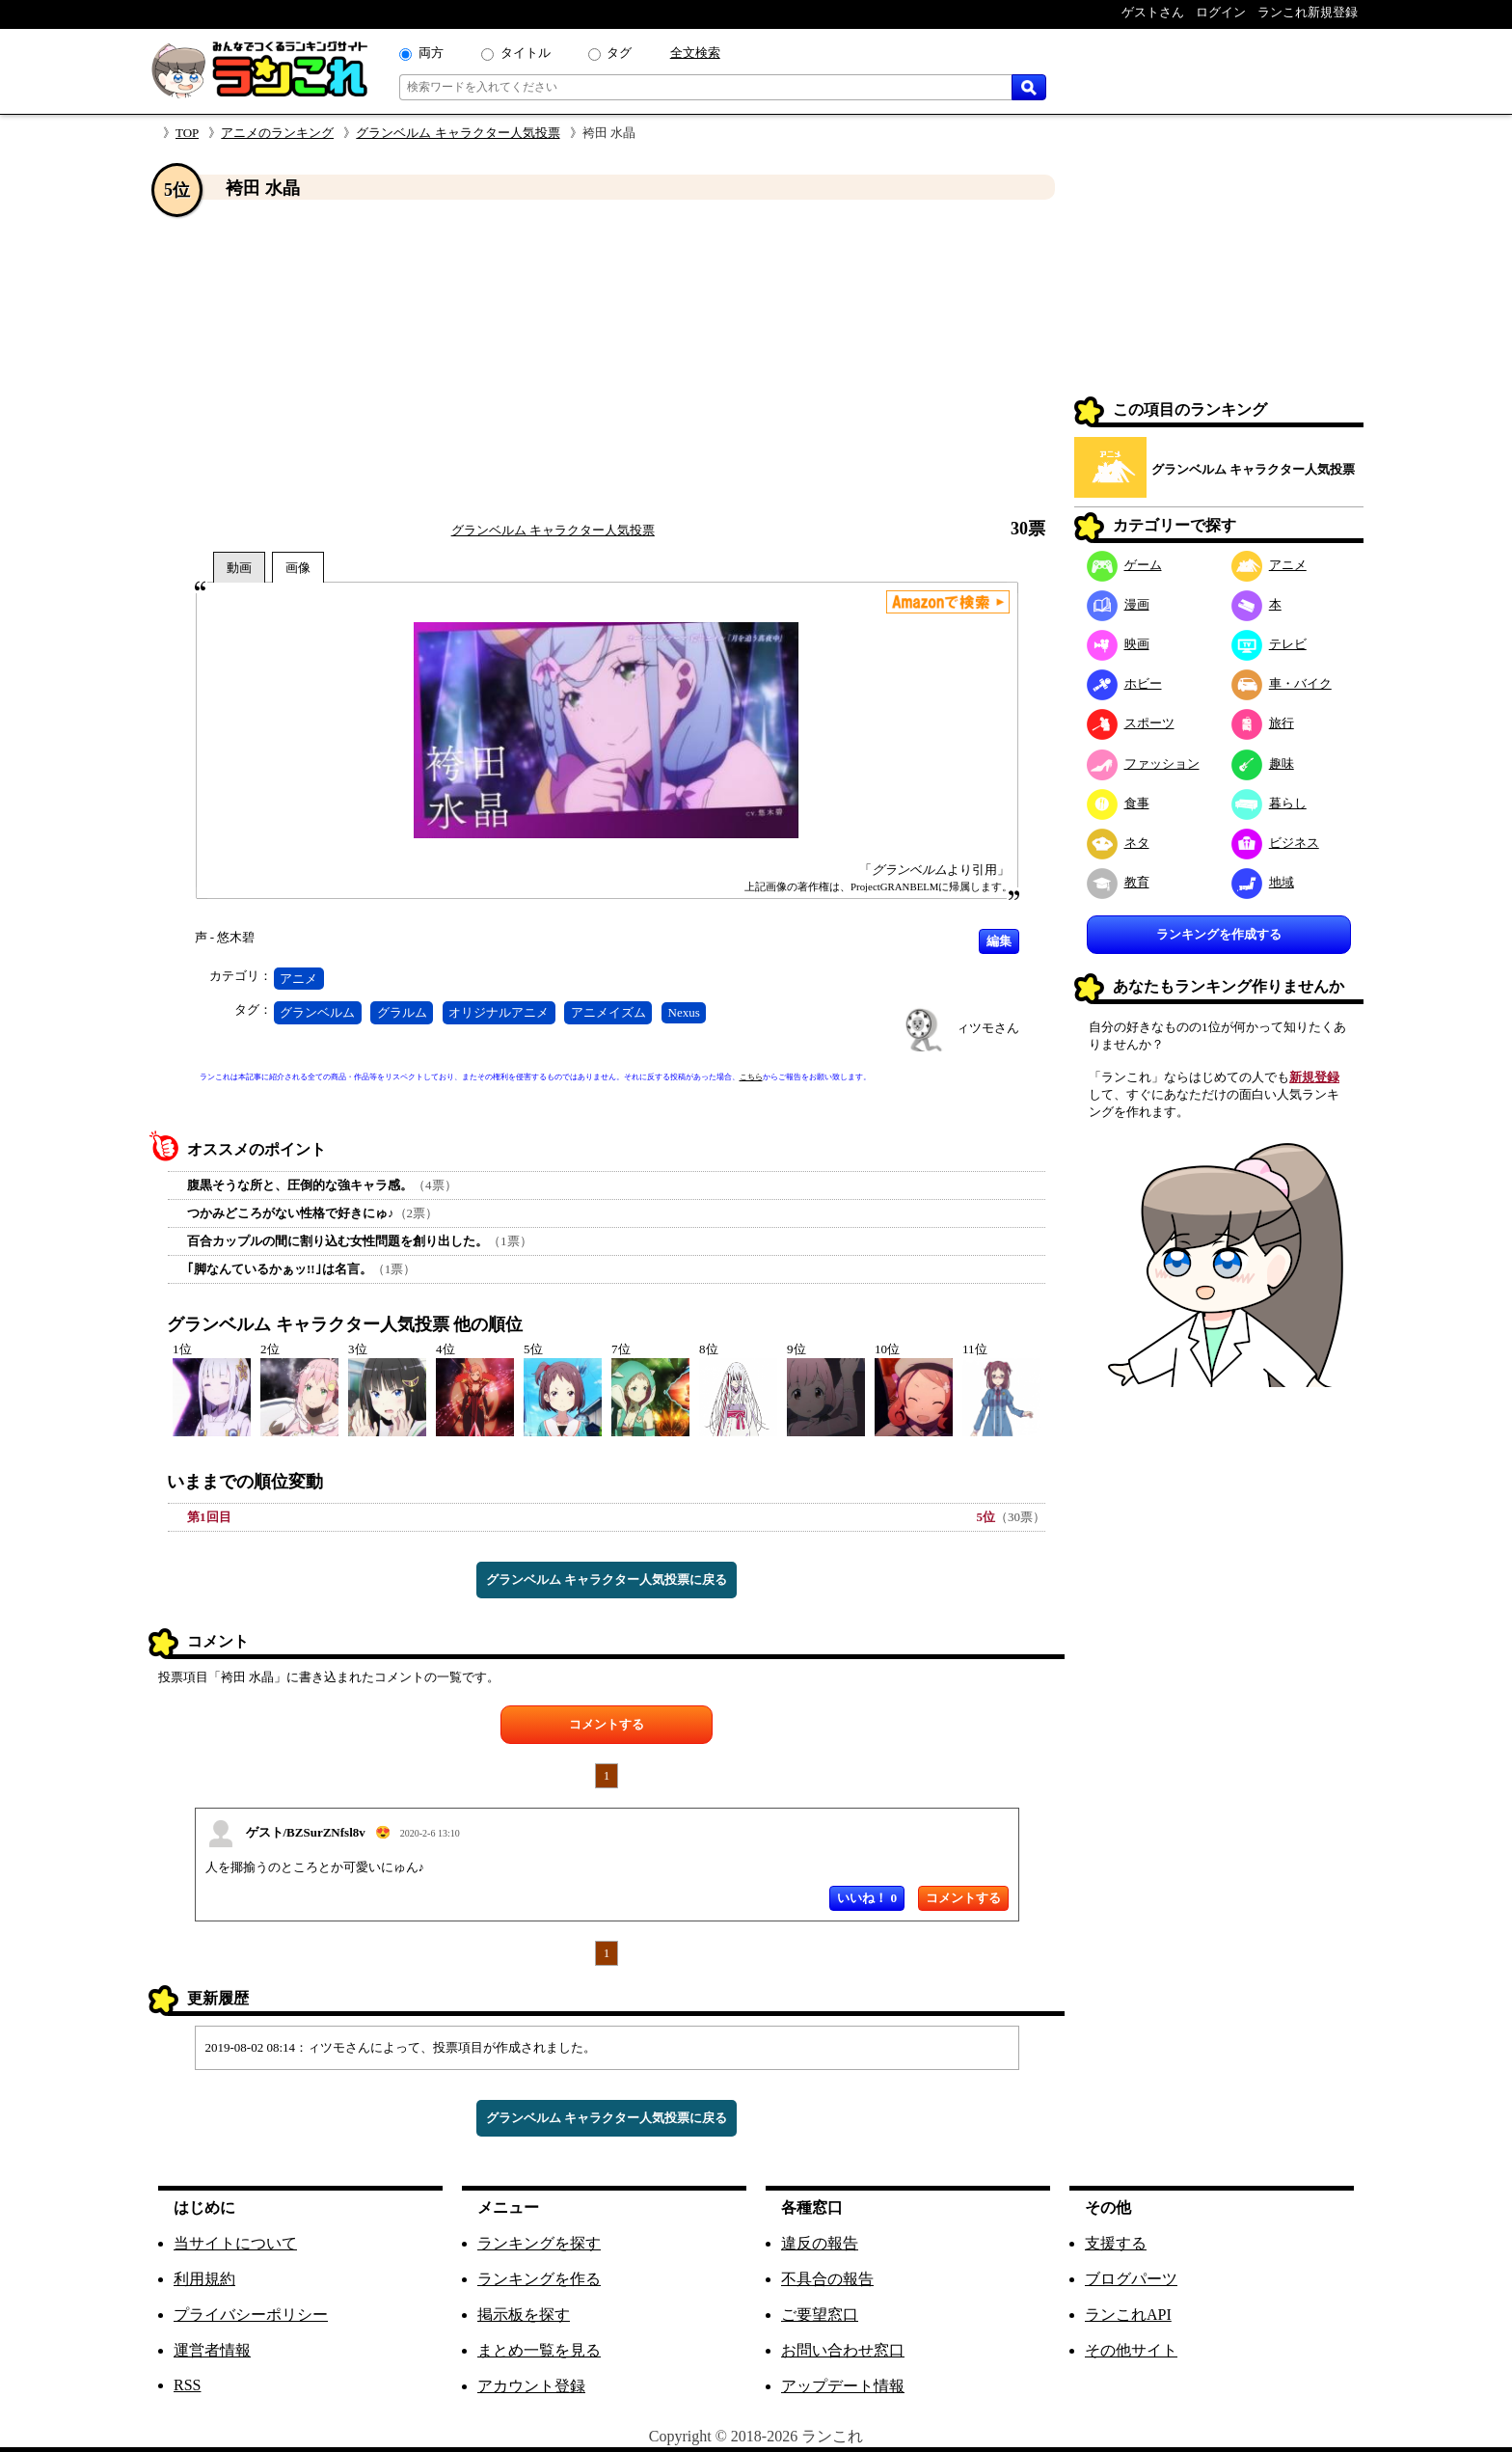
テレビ (1269, 644)
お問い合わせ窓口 (842, 2350)
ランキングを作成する (1219, 934)
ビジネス (1275, 842)
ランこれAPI (1128, 2314)
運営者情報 (212, 2350)
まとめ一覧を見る (539, 2350)
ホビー (1124, 683)
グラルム (402, 1012)
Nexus (684, 1012)
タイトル (525, 52)
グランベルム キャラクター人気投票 (457, 132)
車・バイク (1281, 683)
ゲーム (1124, 565)
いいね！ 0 (867, 1898)
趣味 (1262, 763)
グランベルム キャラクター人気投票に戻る (606, 1579)
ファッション (1143, 763)
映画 (1118, 644)
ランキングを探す (539, 2243)
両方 (431, 52)
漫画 (1118, 604)
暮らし (1269, 803)
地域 (1262, 882)
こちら (751, 1077)
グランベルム (317, 1012)
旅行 (1262, 723)
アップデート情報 (842, 2386)
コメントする (606, 1724)
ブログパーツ (1131, 2279)
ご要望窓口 (819, 2314)
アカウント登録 (531, 2386)
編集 (999, 941)
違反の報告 (819, 2243)
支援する (1116, 2243)
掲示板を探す (523, 2314)
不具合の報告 (827, 2279)
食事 (1118, 803)
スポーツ (1130, 723)
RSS (187, 2385)
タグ (619, 52)
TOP (187, 132)
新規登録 (1314, 1077)
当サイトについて (235, 2243)
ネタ (1118, 842)
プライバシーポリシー (251, 2314)
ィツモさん (988, 1028)
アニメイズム (608, 1012)
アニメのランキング (277, 132)
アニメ (298, 978)
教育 (1118, 882)
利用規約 (204, 2279)
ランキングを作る (539, 2279)
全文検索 (695, 52)
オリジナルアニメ (498, 1012)
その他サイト (1131, 2350)
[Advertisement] (606, 360)
